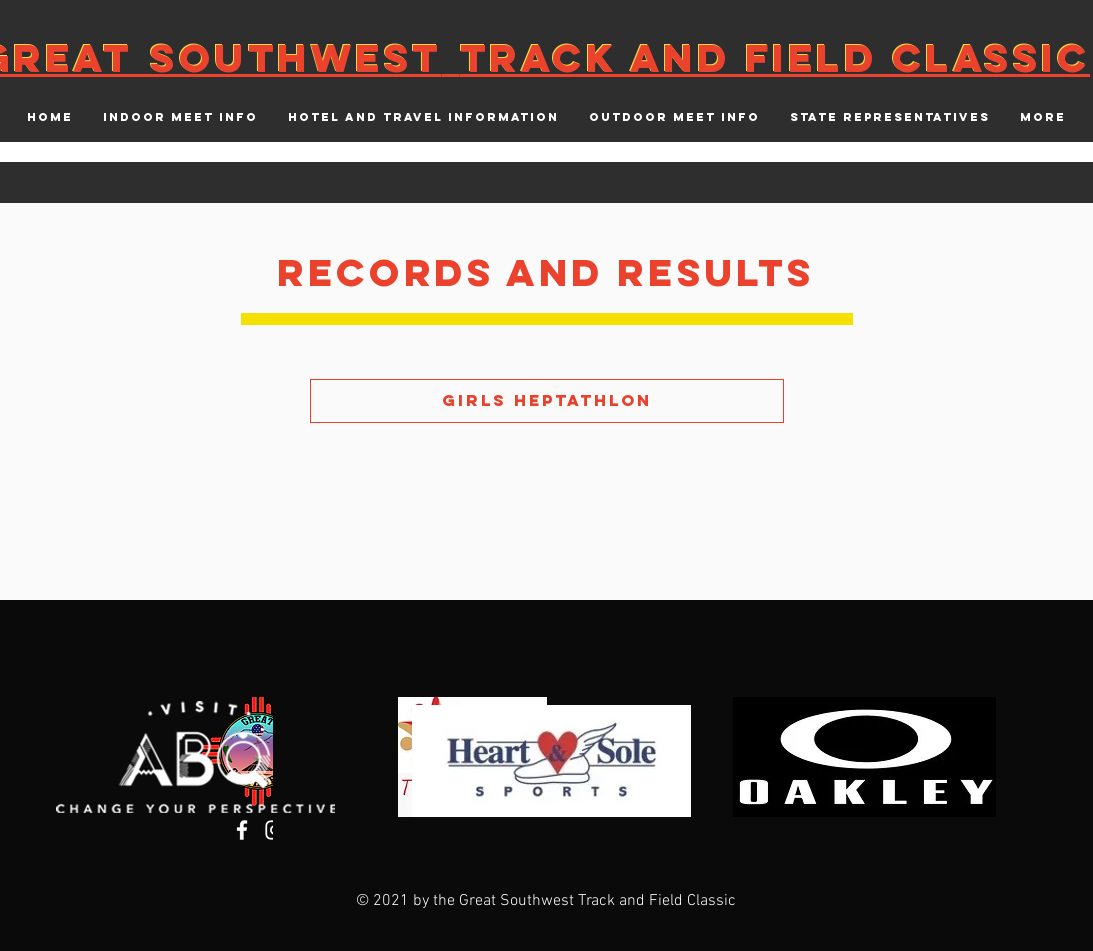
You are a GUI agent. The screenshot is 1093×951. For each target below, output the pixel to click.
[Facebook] (242, 830)
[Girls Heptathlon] (547, 401)
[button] (180, 117)
